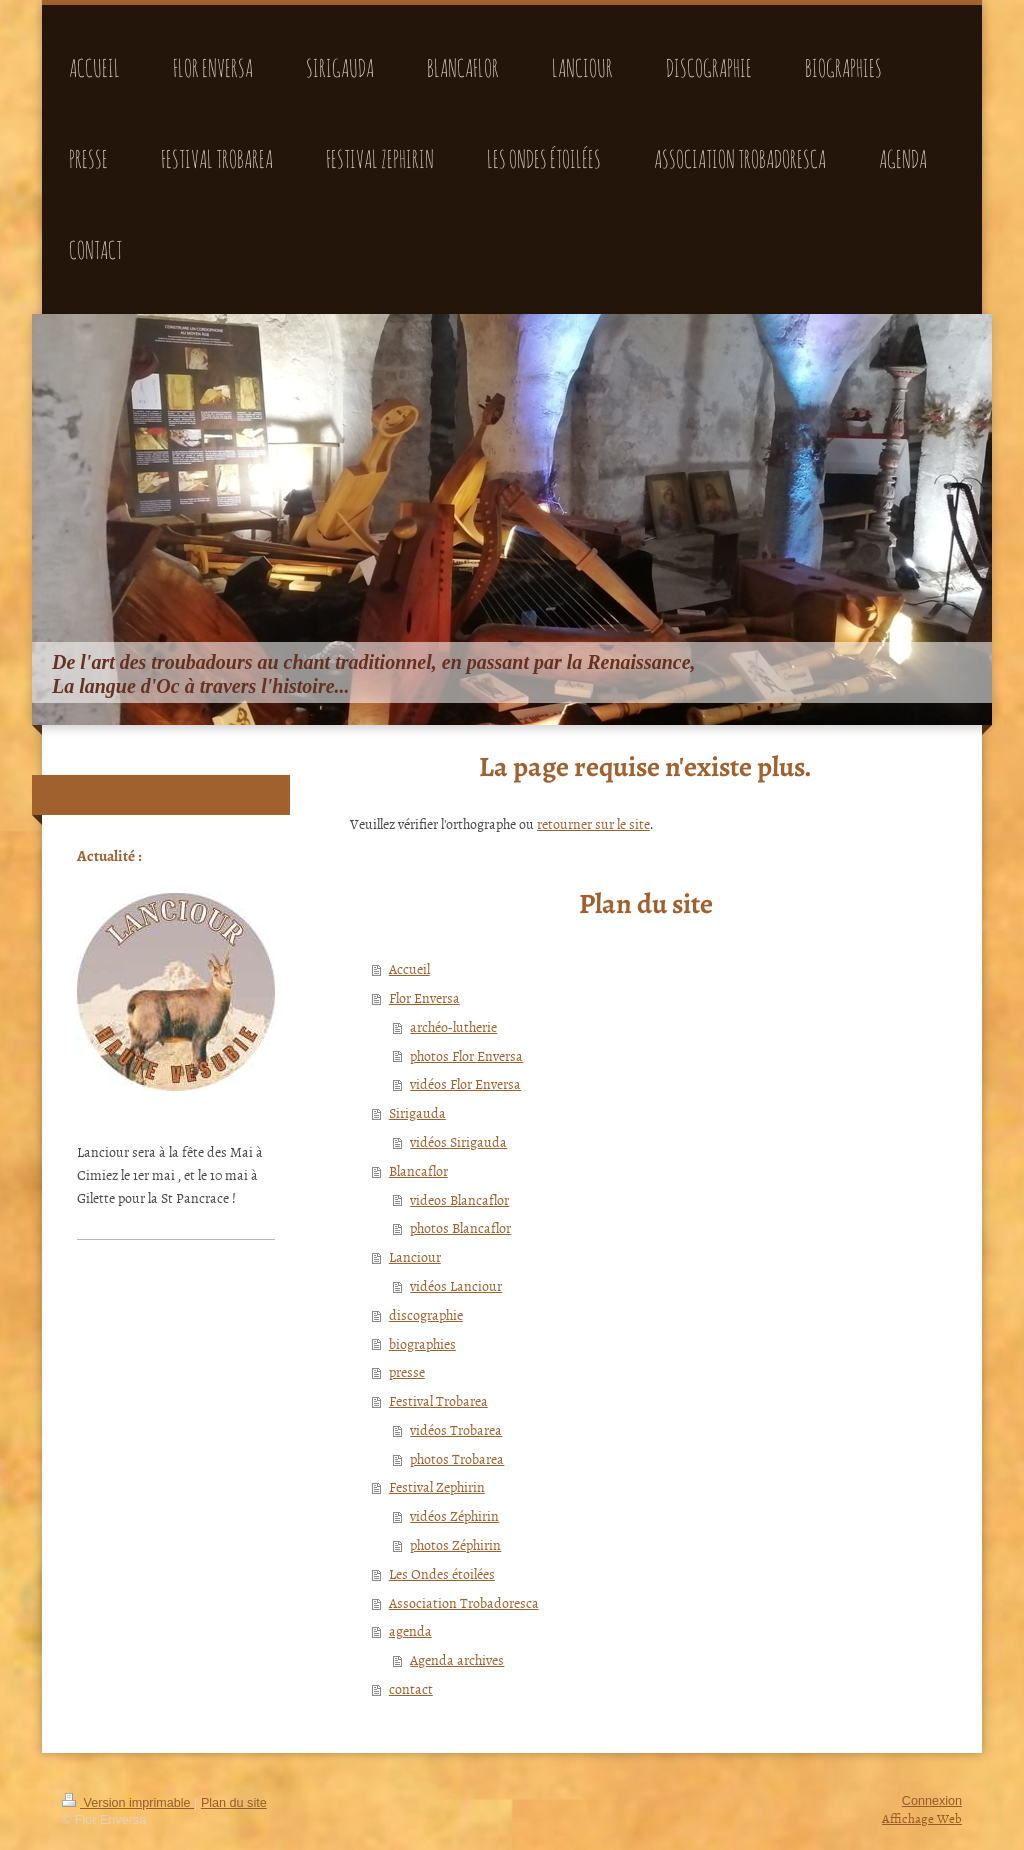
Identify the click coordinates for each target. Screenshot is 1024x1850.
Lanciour (415, 1256)
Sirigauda (417, 1112)
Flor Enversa (424, 997)
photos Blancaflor (460, 1227)
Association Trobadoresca (464, 1602)
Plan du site (234, 1803)
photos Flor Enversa (466, 1055)
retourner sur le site (593, 823)
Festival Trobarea (438, 1400)
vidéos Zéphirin (454, 1515)
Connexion (932, 1801)
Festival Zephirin (437, 1486)
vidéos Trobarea (456, 1429)
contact (411, 1688)
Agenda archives (457, 1659)
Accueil (409, 968)
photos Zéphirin (455, 1544)
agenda (410, 1630)
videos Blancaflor (459, 1199)
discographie (426, 1314)
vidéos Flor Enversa (465, 1083)
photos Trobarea (457, 1458)
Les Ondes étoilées (442, 1573)
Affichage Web (922, 1818)
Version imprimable (128, 1803)
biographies (422, 1343)
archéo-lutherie (453, 1026)
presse (407, 1371)
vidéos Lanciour (456, 1285)
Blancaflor (418, 1170)
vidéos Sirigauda (458, 1141)
